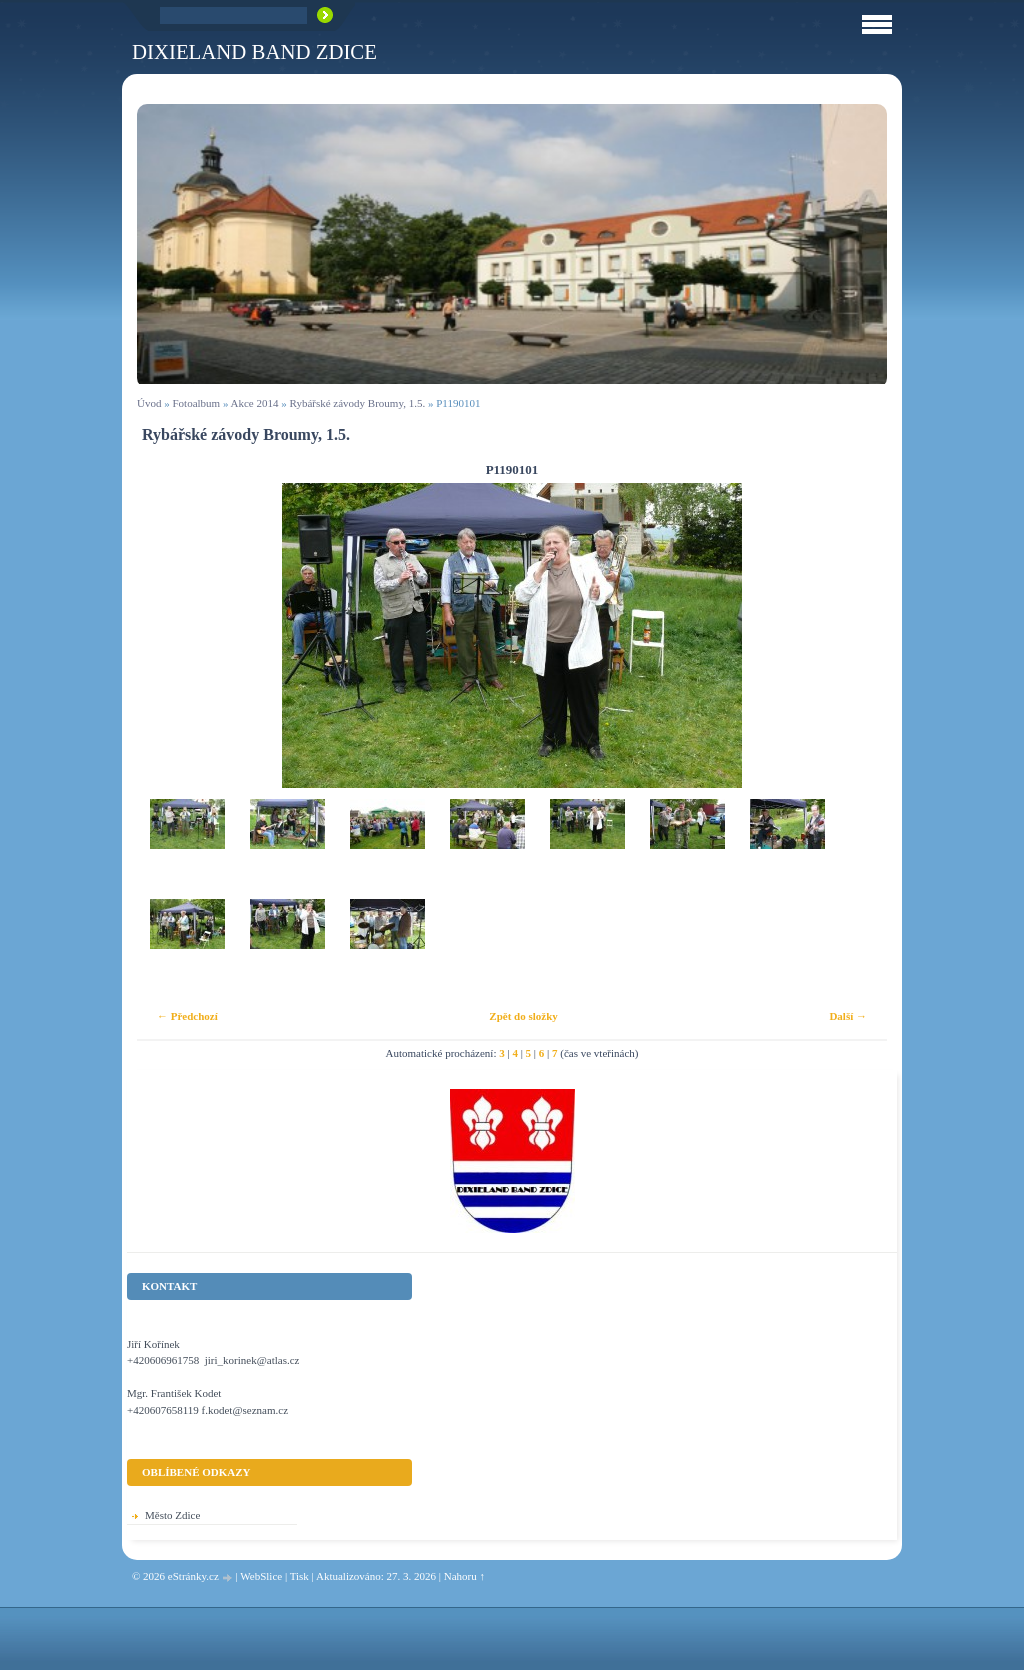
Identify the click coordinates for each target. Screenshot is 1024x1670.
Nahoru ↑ (464, 1576)
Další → (848, 1016)
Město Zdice (172, 1515)
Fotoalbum (196, 403)
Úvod (149, 403)
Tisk (299, 1576)
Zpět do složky (523, 1016)
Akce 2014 (255, 403)
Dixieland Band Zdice (254, 51)
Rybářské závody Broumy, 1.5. (358, 403)
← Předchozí (187, 1016)
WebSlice (261, 1576)
